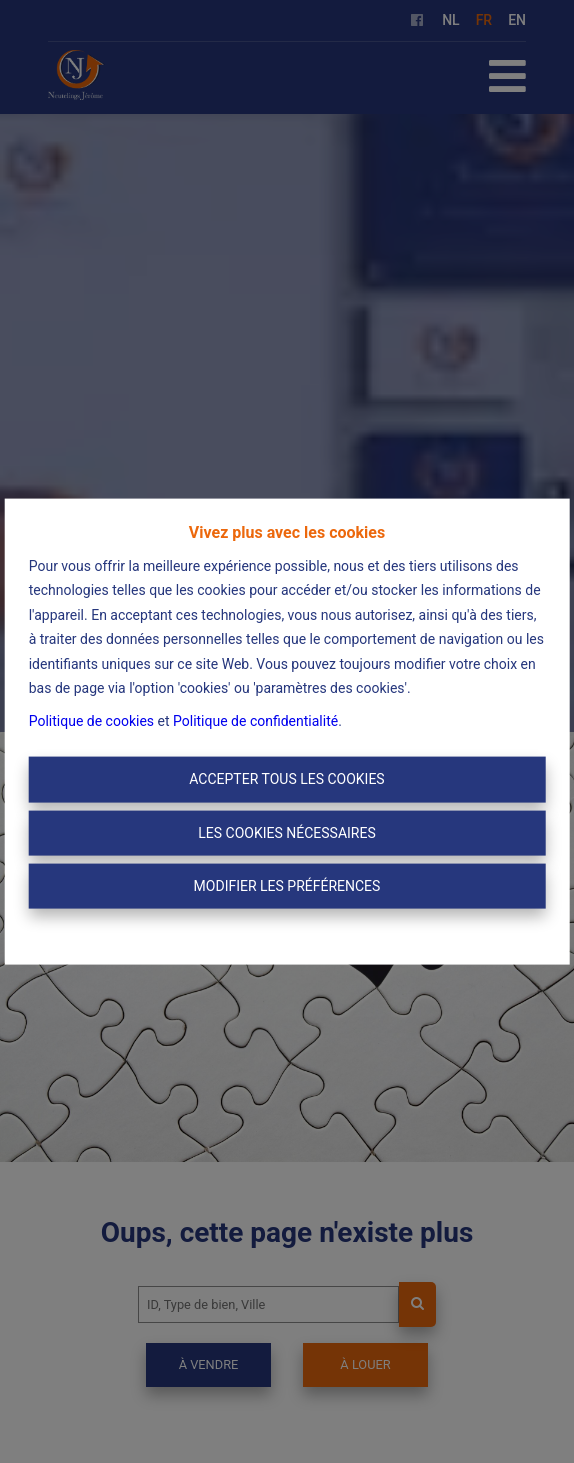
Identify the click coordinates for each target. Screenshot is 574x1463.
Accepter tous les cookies (286, 779)
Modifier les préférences (287, 886)
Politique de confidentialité (255, 720)
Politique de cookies (91, 720)
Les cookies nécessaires (286, 832)
